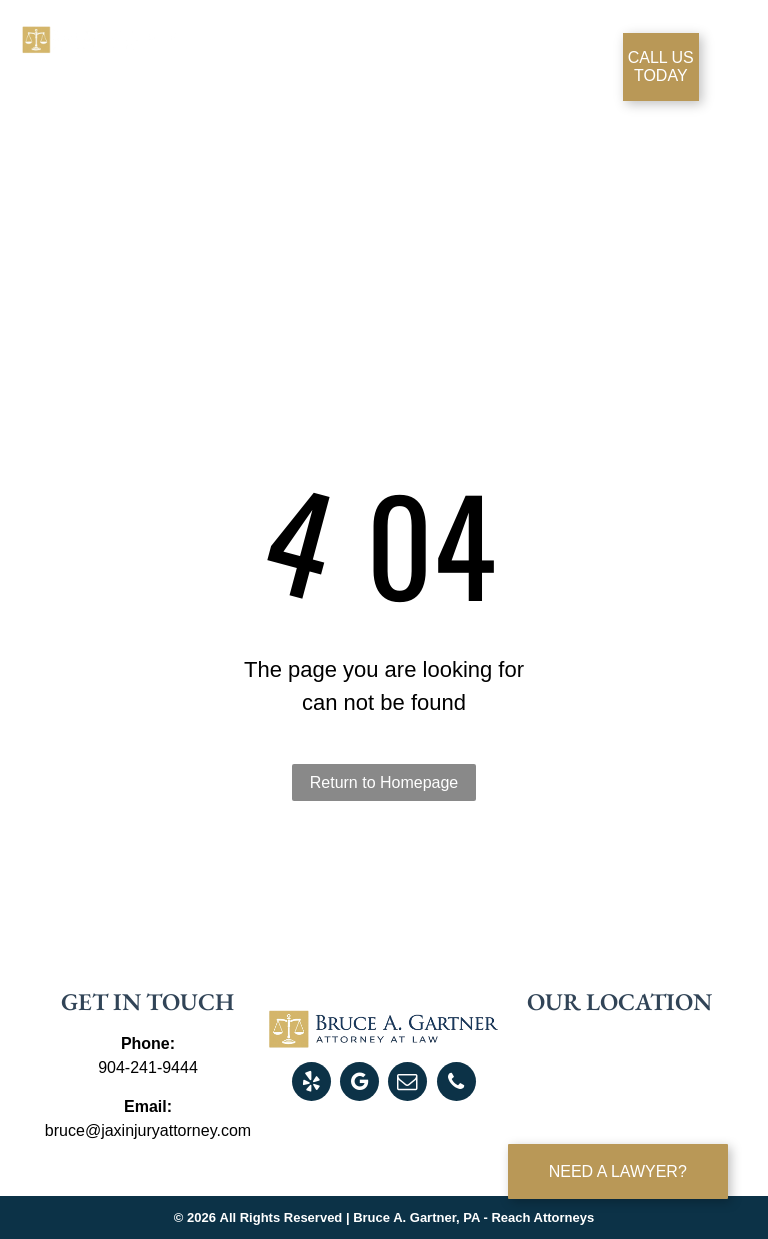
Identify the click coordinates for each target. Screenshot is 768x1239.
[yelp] (311, 1084)
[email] (407, 1084)
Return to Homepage (384, 782)
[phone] (456, 1084)
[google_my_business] (359, 1084)
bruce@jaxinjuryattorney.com (148, 1130)
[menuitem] (252, 62)
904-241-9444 (148, 1067)
